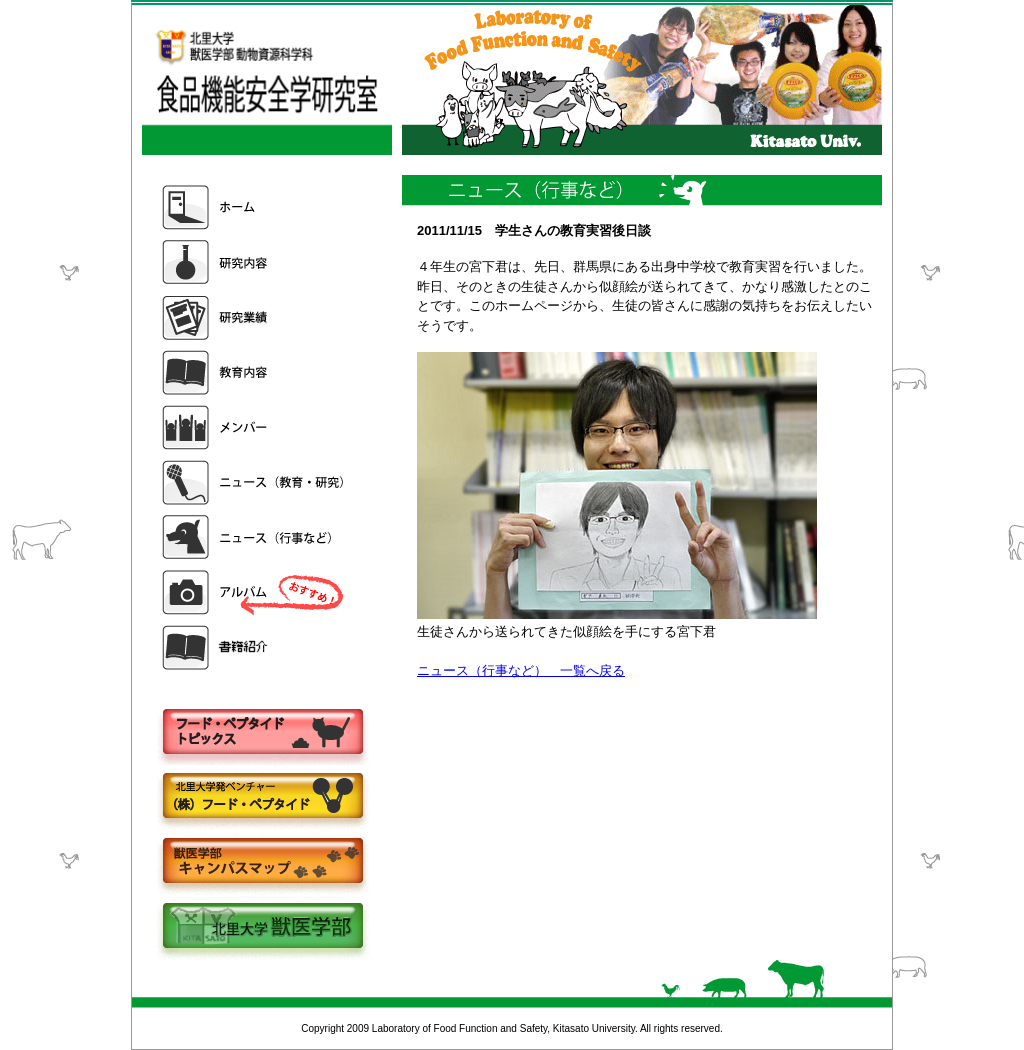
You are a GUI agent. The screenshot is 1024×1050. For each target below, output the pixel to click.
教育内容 (255, 372)
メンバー (255, 427)
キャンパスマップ (262, 862)
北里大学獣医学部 (262, 927)
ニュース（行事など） (255, 537)
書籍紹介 (255, 647)
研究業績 (255, 317)
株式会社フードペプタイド (262, 797)
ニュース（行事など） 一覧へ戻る (521, 670)
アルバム (255, 592)
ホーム (255, 207)
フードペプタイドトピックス (262, 732)
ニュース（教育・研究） (255, 482)
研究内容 (255, 262)
